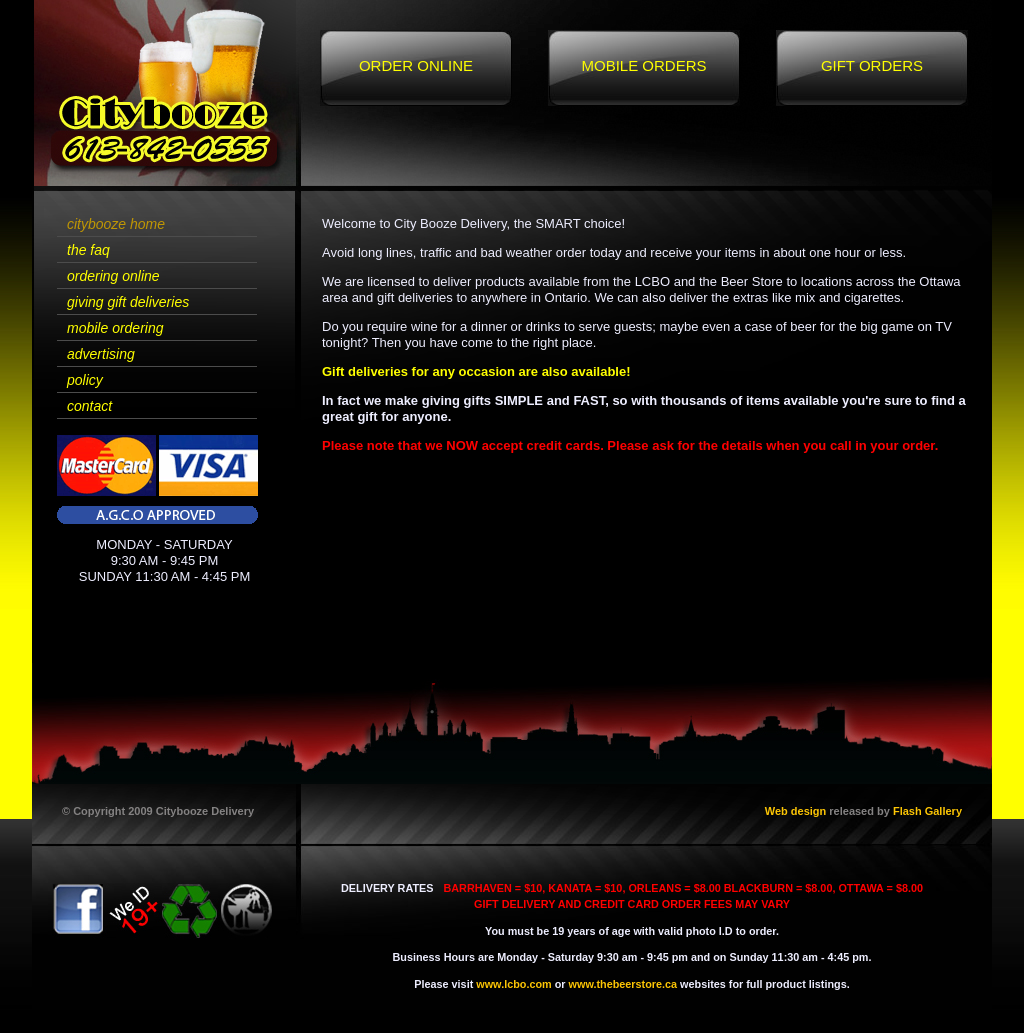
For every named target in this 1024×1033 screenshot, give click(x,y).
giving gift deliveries (128, 302)
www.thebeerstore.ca (623, 984)
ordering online (113, 276)
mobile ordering (115, 328)
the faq (88, 250)
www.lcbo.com (513, 984)
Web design (796, 811)
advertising (101, 354)
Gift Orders (872, 65)
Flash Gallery (927, 811)
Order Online (416, 65)
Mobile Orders (643, 65)
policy (85, 380)
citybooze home (116, 224)
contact (89, 406)
